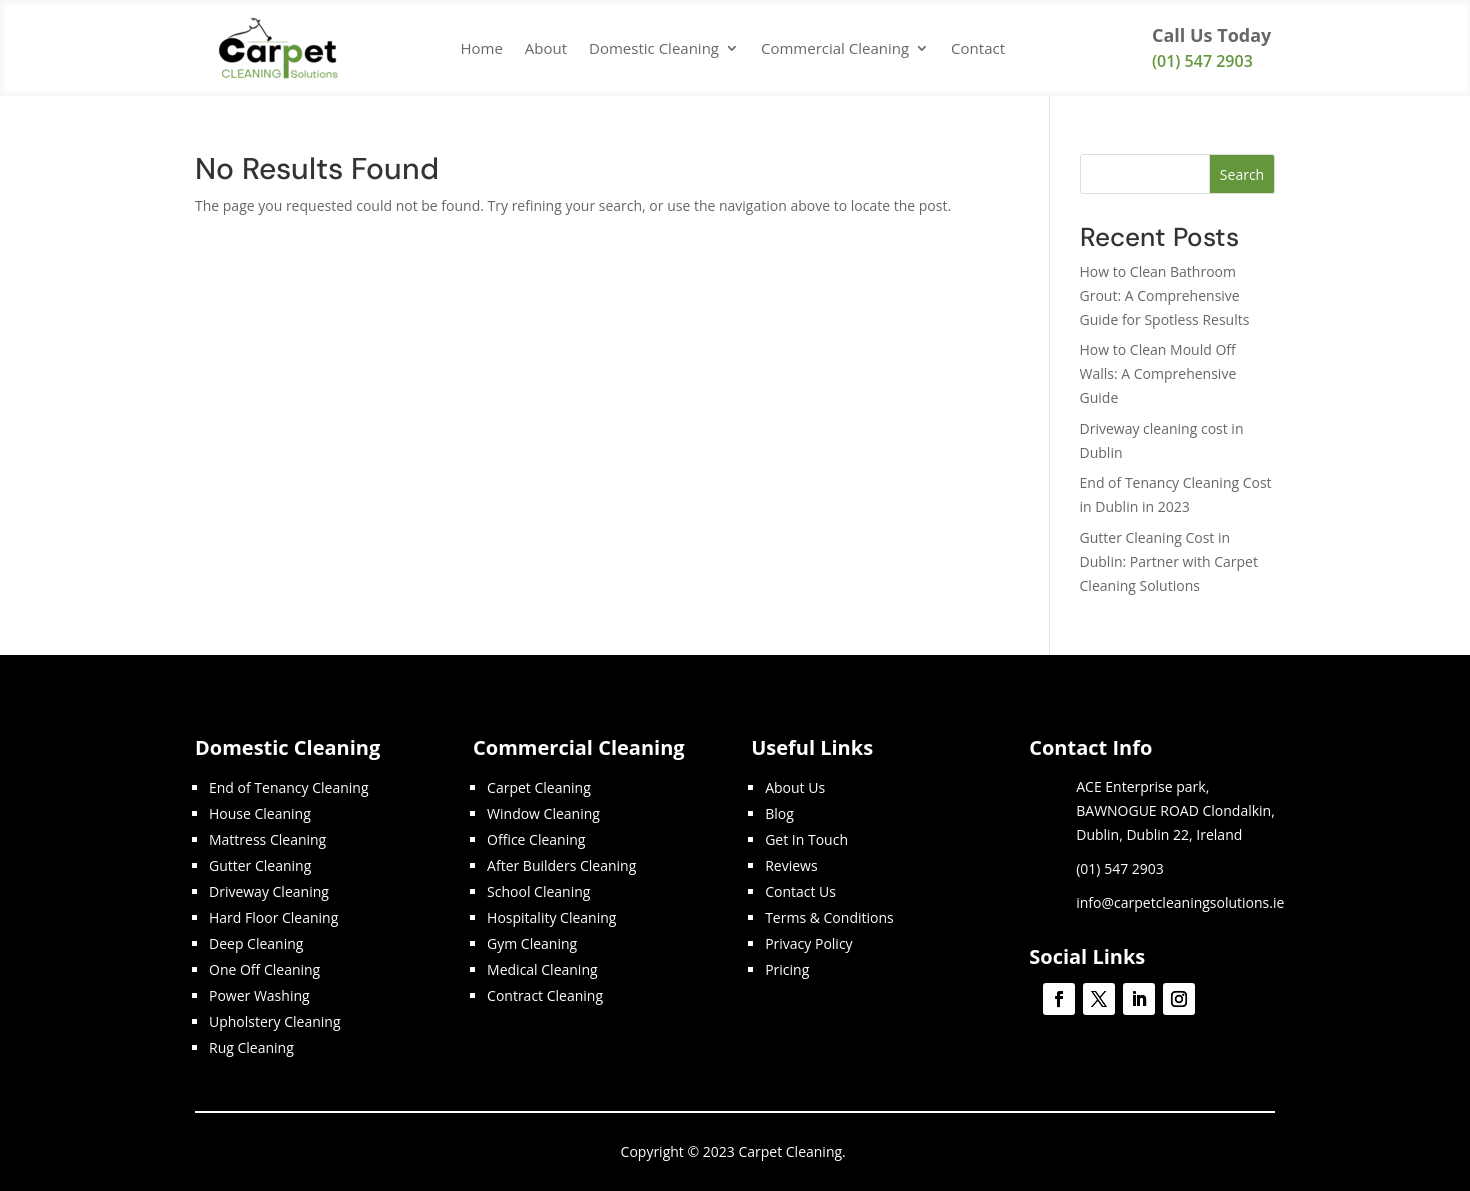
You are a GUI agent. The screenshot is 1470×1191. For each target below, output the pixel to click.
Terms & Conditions (829, 917)
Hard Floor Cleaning (273, 917)
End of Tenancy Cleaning (289, 787)
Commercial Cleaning (835, 48)
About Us (795, 787)
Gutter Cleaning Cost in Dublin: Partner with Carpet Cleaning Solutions (1169, 561)
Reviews (791, 865)
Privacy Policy (808, 943)
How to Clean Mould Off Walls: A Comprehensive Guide (1158, 373)
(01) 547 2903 (1202, 61)
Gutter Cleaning (260, 865)
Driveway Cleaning (269, 891)
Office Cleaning (536, 839)
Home (481, 48)
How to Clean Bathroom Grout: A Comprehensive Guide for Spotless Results (1165, 295)
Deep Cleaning (256, 943)
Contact (978, 48)
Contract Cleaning (545, 995)
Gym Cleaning (532, 943)
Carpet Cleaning (539, 787)
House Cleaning (260, 813)
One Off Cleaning (264, 969)
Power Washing (259, 995)
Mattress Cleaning (267, 839)
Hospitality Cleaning (551, 917)
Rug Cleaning (251, 1047)
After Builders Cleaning (561, 865)
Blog (779, 813)
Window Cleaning (543, 813)
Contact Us (800, 891)
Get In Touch (806, 839)
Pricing (787, 969)
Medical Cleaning (542, 969)
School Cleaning (538, 891)
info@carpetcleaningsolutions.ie (1180, 902)
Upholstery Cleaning (275, 1021)
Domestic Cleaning (654, 48)
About (546, 48)
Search (1242, 174)
